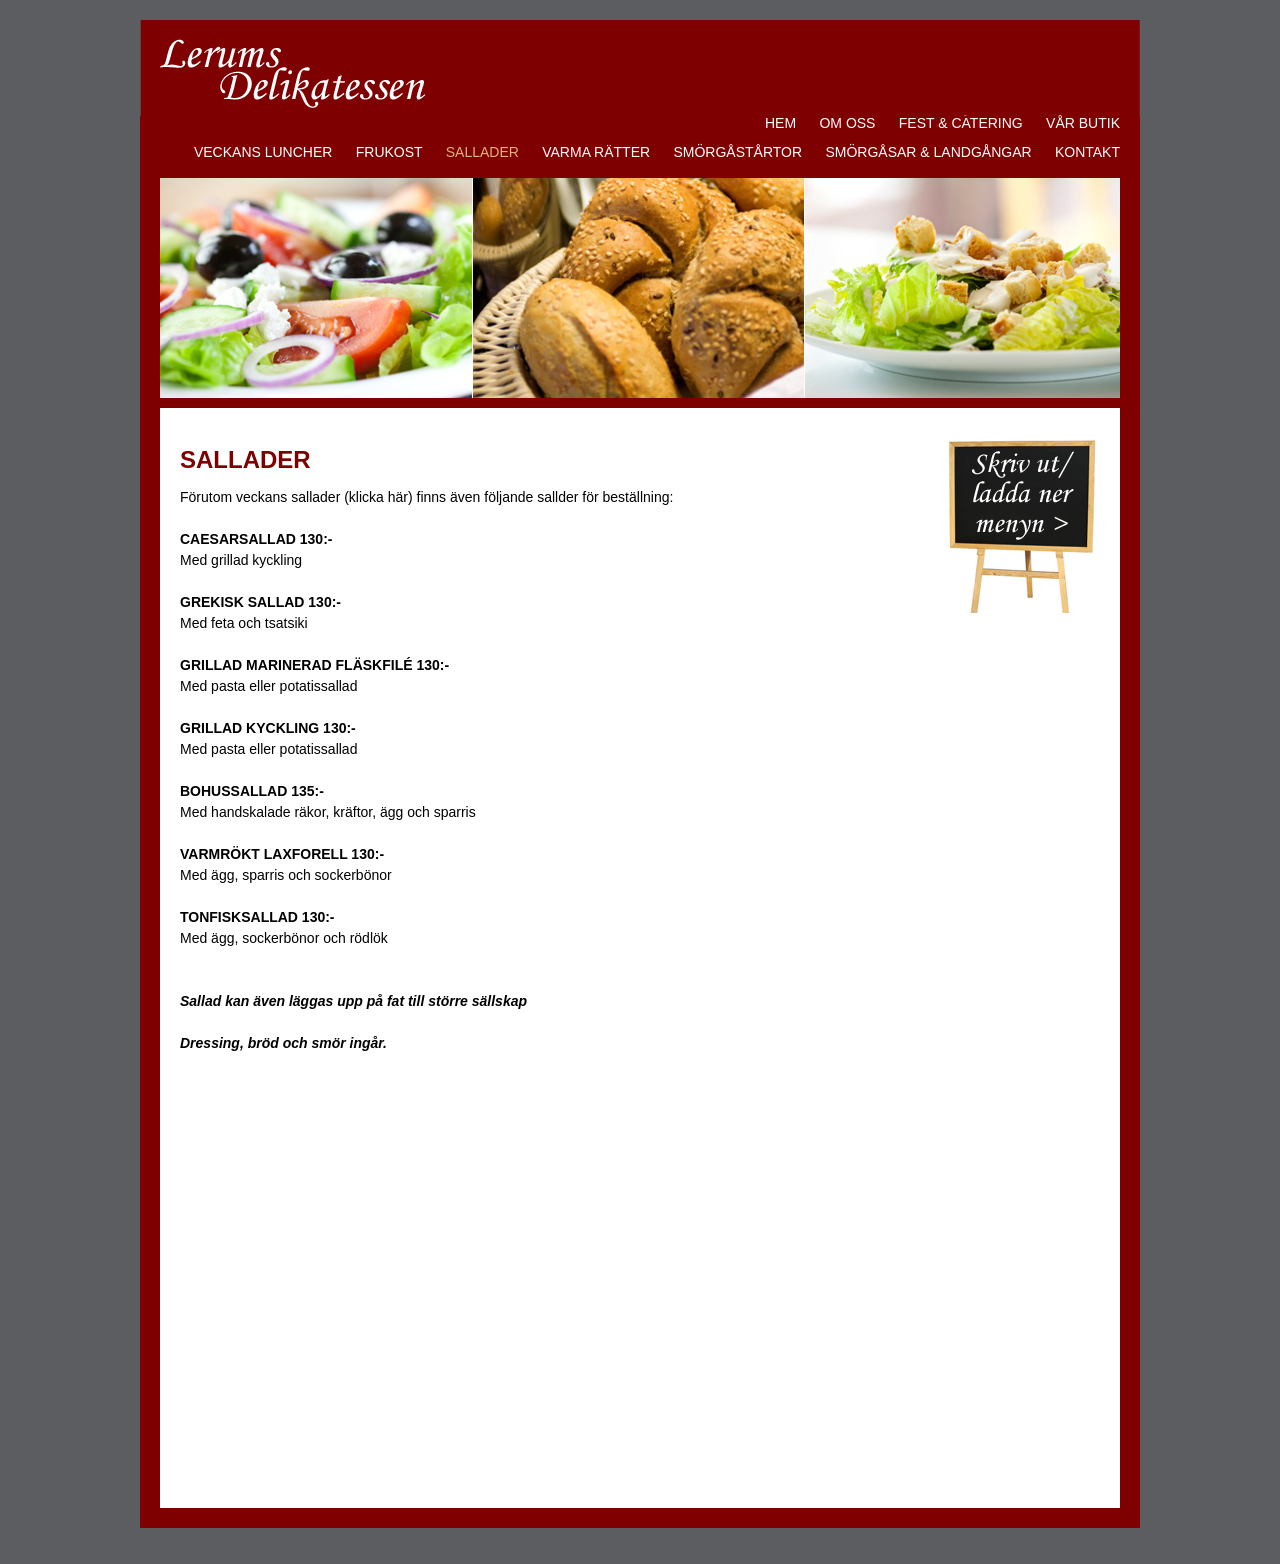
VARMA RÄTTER (596, 152)
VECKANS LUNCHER (263, 152)
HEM (780, 123)
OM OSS (847, 123)
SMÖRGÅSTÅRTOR (737, 152)
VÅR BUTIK (1083, 123)
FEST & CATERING (961, 123)
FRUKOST (389, 152)
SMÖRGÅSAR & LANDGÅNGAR (928, 152)
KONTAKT (1087, 152)
